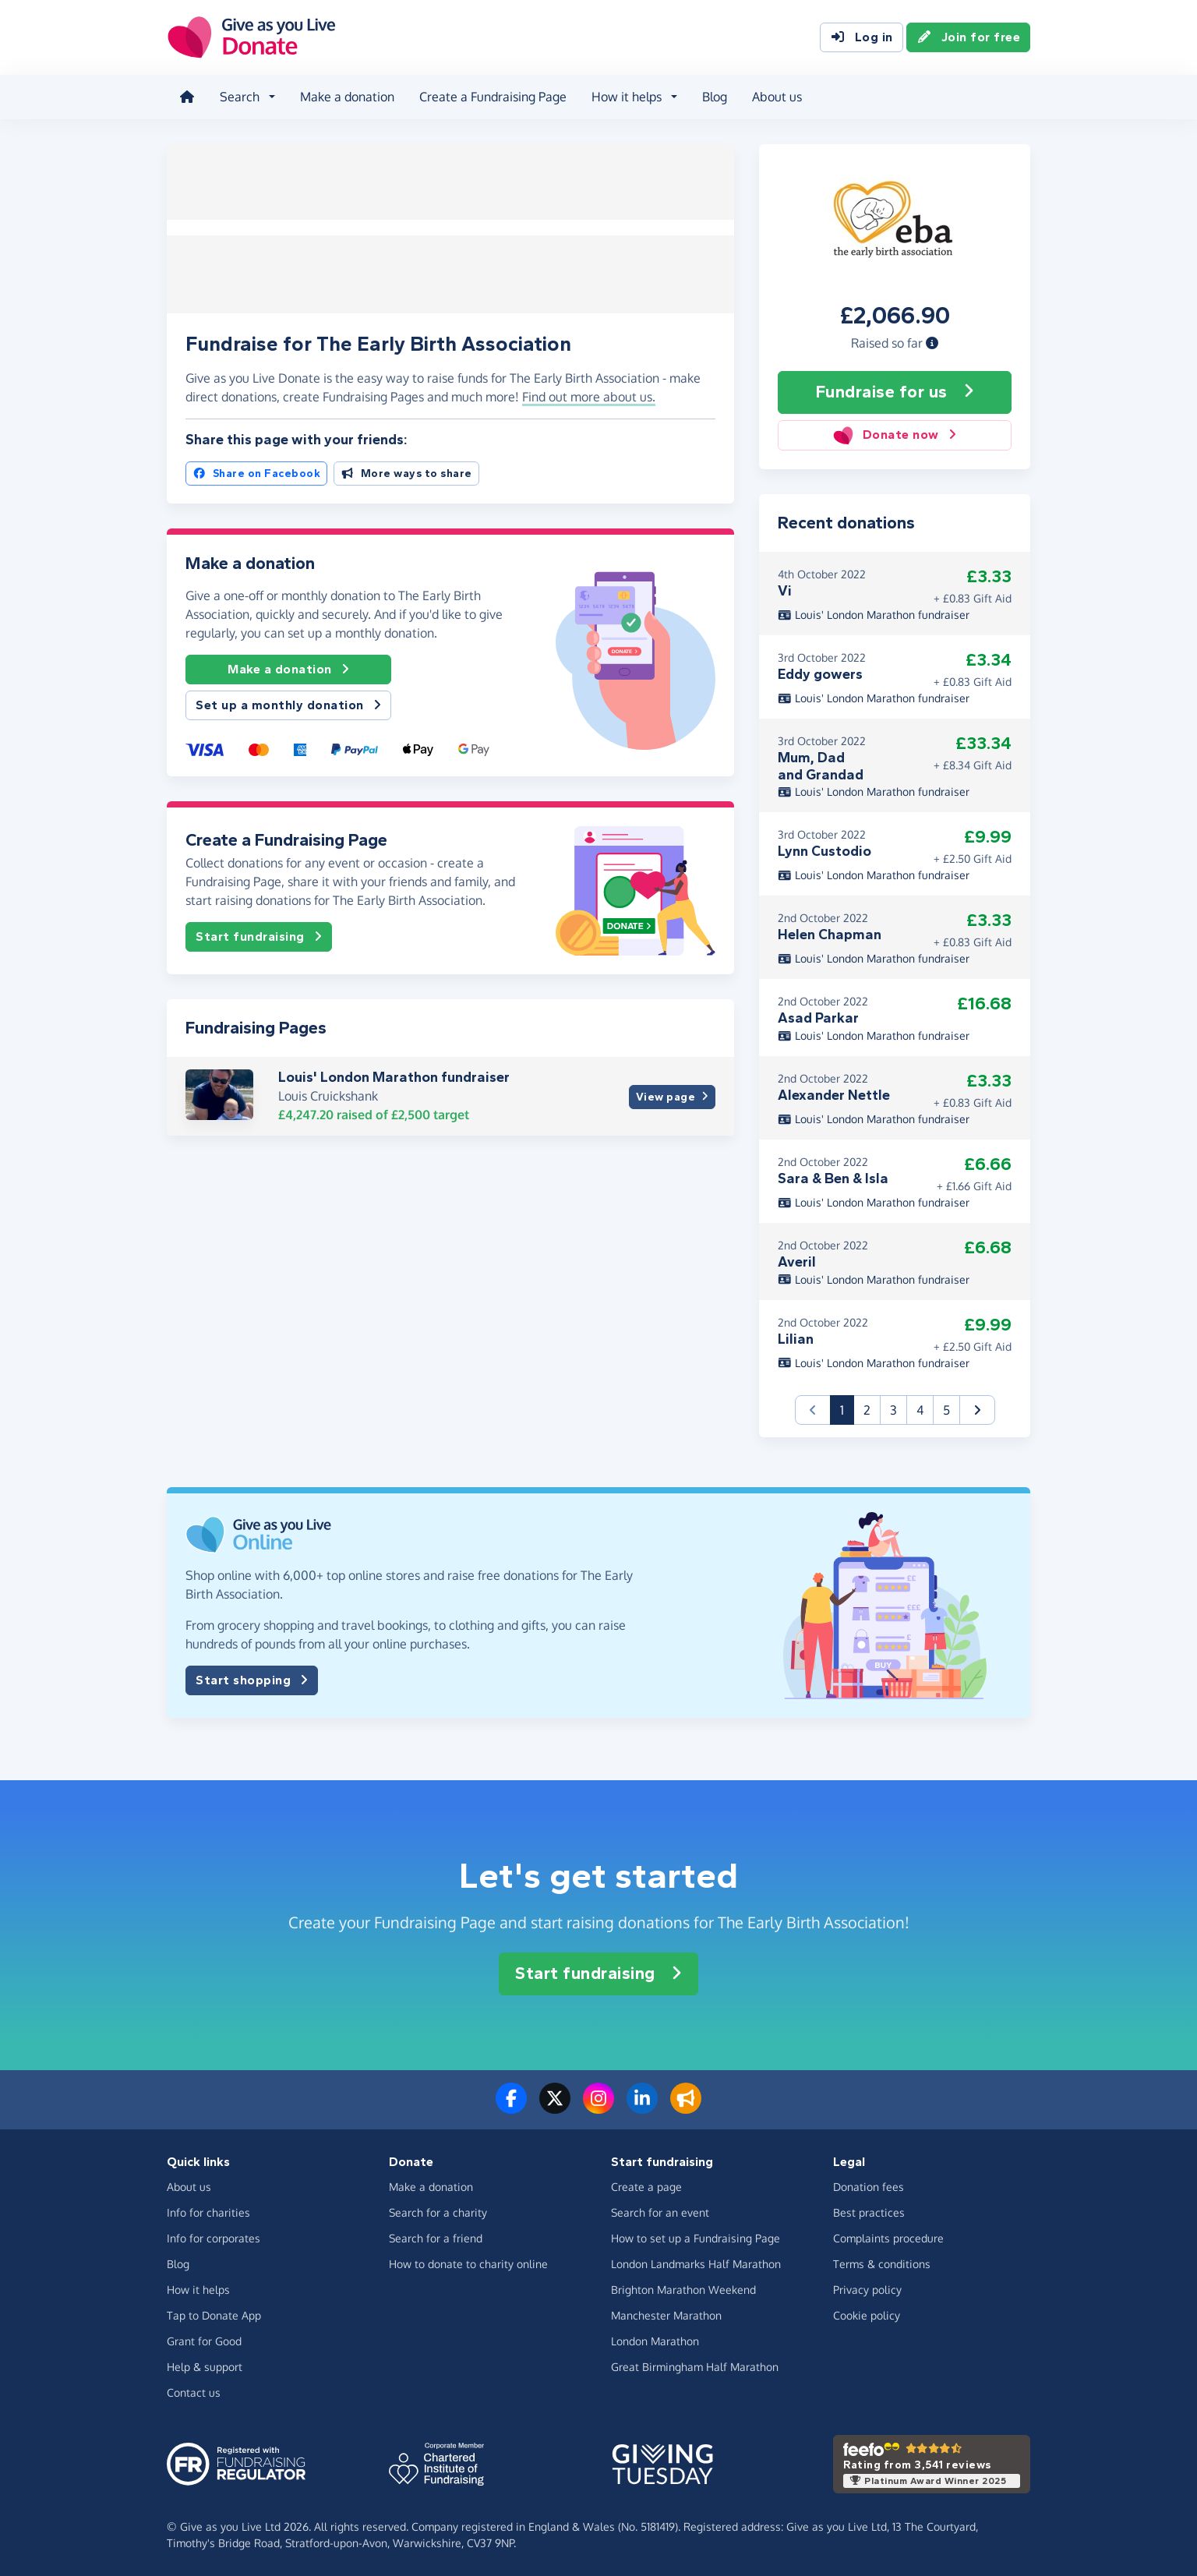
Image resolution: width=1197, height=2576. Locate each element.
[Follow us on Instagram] (598, 2107)
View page (672, 1093)
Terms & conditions (881, 2263)
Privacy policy (867, 2288)
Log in (861, 37)
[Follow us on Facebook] (511, 2107)
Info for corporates (213, 2237)
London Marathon (655, 2340)
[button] (932, 342)
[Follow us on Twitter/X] (554, 2107)
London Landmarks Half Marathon (696, 2263)
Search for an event (660, 2211)
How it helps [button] (626, 96)
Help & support (204, 2366)
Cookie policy (866, 2314)
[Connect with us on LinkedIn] (642, 2107)
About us (777, 96)
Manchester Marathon (666, 2314)
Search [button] (240, 96)
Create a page (646, 2186)
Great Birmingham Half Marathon (695, 2366)
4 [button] (919, 1409)
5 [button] (946, 1409)
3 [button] (893, 1409)
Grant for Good (204, 2340)
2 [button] (866, 1409)
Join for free (968, 37)
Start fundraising (259, 933)
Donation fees (868, 2186)
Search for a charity (438, 2211)
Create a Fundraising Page (493, 96)
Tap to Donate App (214, 2314)
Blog (714, 96)
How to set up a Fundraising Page (695, 2237)
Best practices (869, 2211)
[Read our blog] (685, 2107)
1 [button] (847, 1408)
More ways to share (406, 469)
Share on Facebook (256, 469)
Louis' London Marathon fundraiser (394, 1074)
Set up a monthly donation (288, 702)
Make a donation (347, 96)
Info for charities (208, 2211)
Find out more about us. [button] (588, 393)
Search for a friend (435, 2237)
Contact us (194, 2391)
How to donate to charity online (468, 2263)
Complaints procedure (888, 2237)
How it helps (198, 2288)
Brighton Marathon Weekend (683, 2288)
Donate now (894, 434)
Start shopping (252, 1679)
